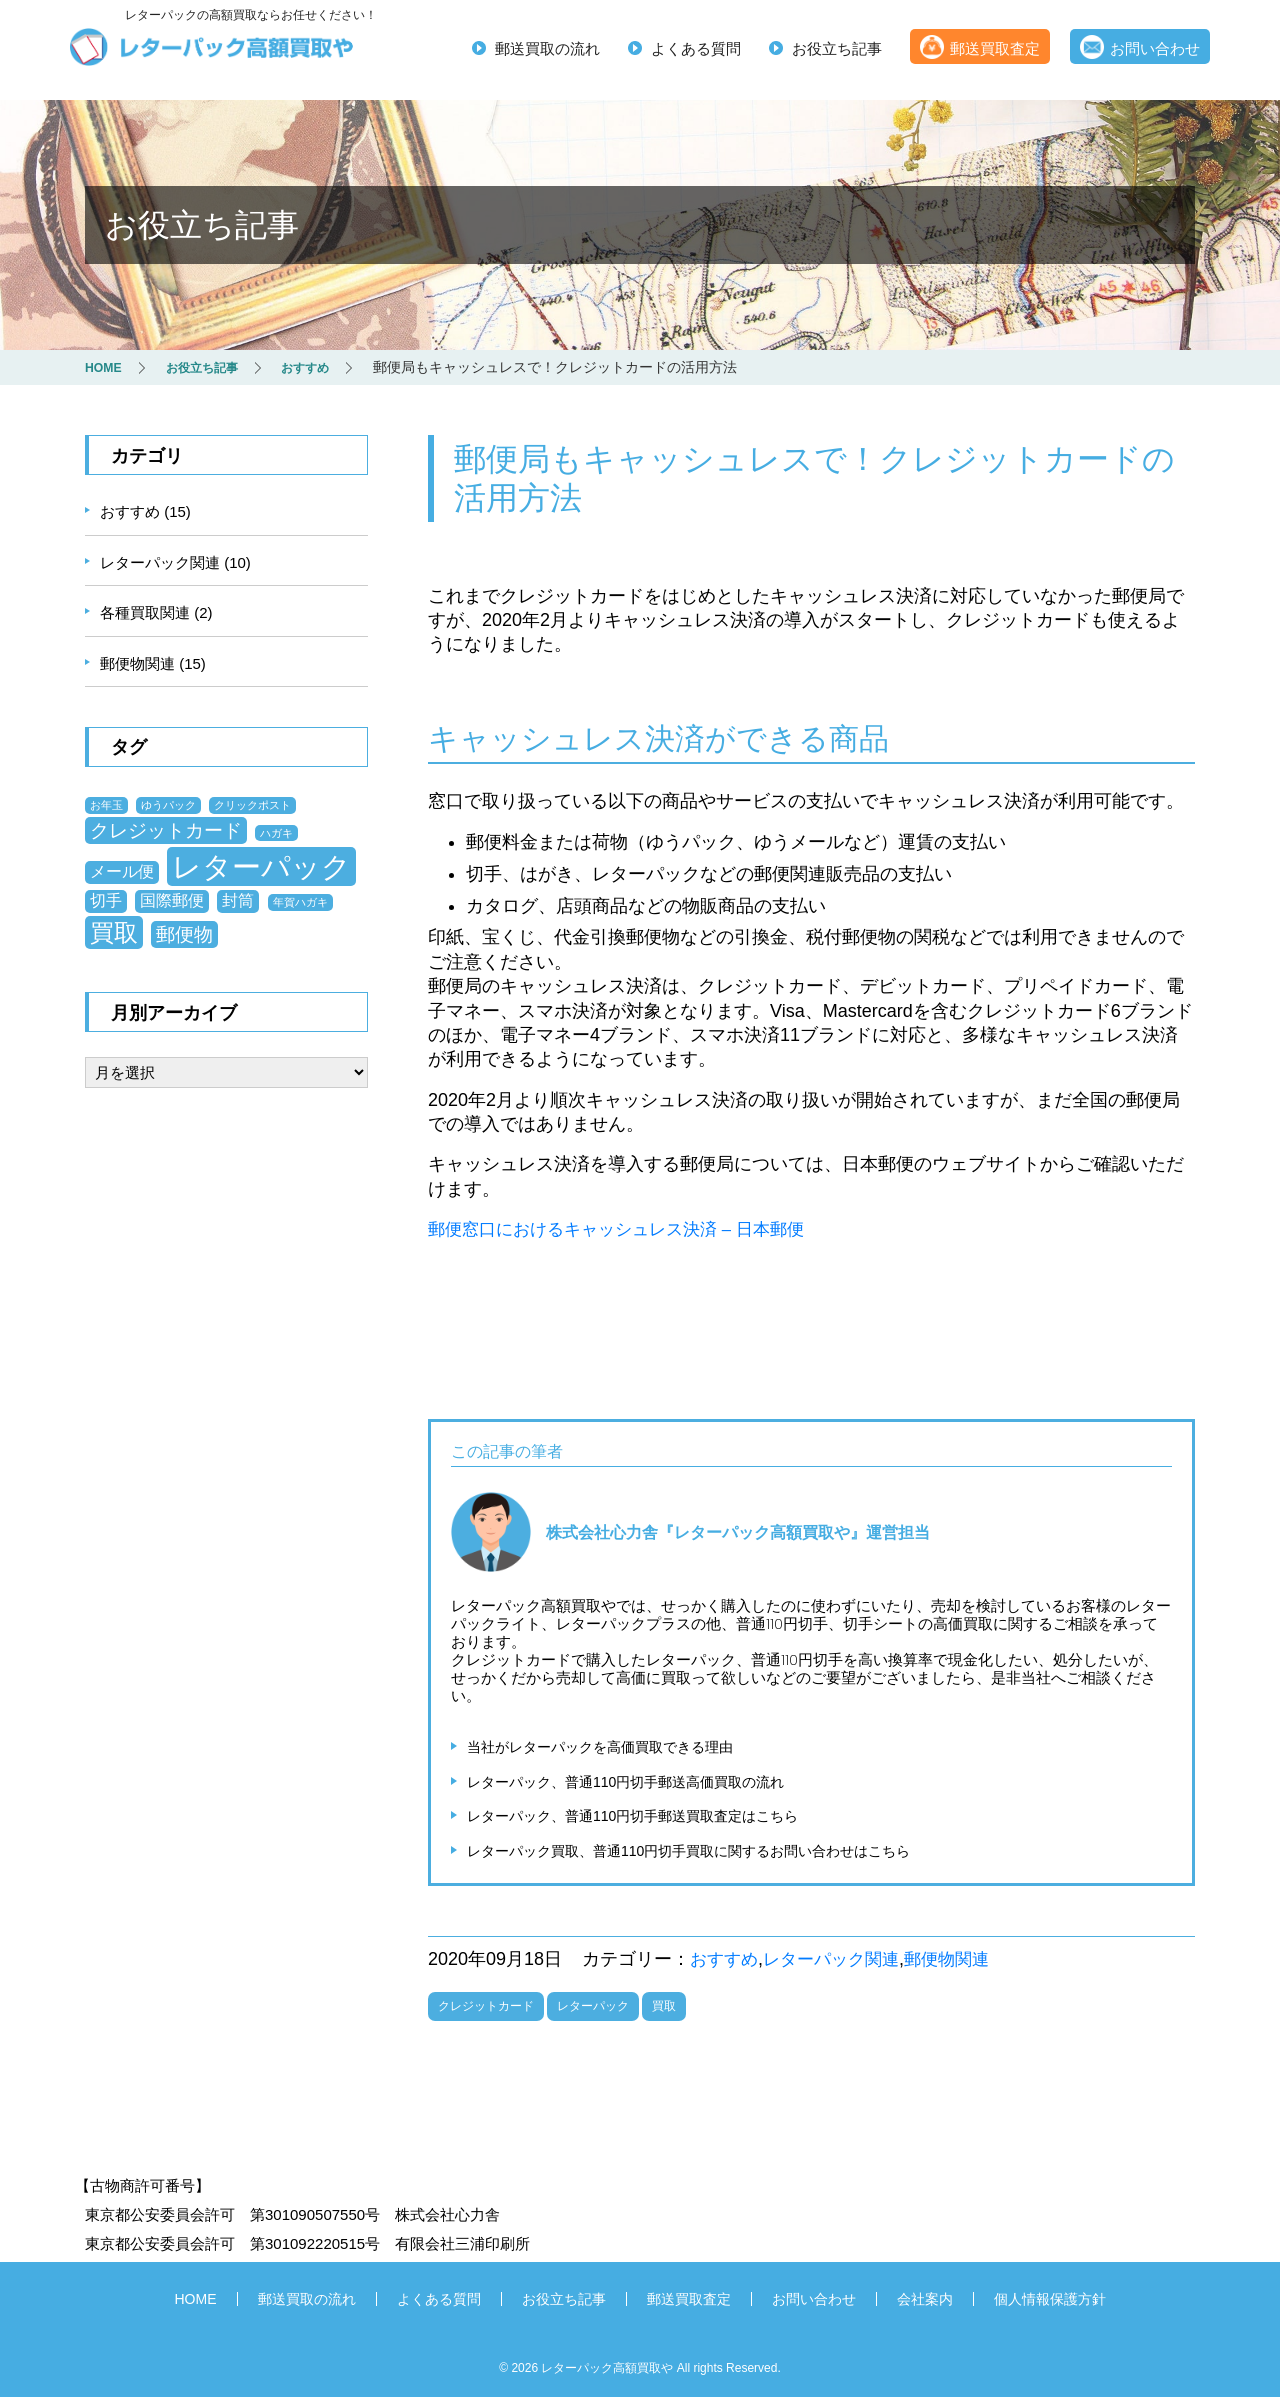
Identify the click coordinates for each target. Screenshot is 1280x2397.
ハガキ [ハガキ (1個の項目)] (276, 832)
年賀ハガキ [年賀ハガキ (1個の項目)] (300, 901)
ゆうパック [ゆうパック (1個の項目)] (168, 804)
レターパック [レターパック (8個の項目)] (261, 865)
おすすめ (726, 1957)
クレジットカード (486, 2003)
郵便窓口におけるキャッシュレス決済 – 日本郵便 (627, 1228)
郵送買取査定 (995, 50)
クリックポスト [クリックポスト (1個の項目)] (252, 804)
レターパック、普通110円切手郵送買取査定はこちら (632, 1814)
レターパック (593, 2003)
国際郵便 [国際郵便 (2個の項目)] (172, 899)
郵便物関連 (961, 1957)
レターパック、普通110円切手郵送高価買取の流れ (625, 1780)
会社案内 (925, 2296)
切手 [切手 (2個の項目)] (106, 899)
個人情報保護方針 (1050, 2296)
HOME (196, 2296)
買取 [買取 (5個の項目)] (114, 931)
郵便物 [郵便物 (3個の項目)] (184, 933)
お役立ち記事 (837, 50)
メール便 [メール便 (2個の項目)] (122, 870)
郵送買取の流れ (547, 50)
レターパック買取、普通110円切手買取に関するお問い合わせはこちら (688, 1849)
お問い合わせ (1155, 50)
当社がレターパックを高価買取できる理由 (600, 1745)
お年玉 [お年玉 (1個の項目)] (106, 804)
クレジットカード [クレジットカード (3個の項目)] (166, 829)
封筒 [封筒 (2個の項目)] (238, 899)
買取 (664, 2003)
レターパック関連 (839, 1957)
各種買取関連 (145, 611)
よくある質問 (696, 50)
